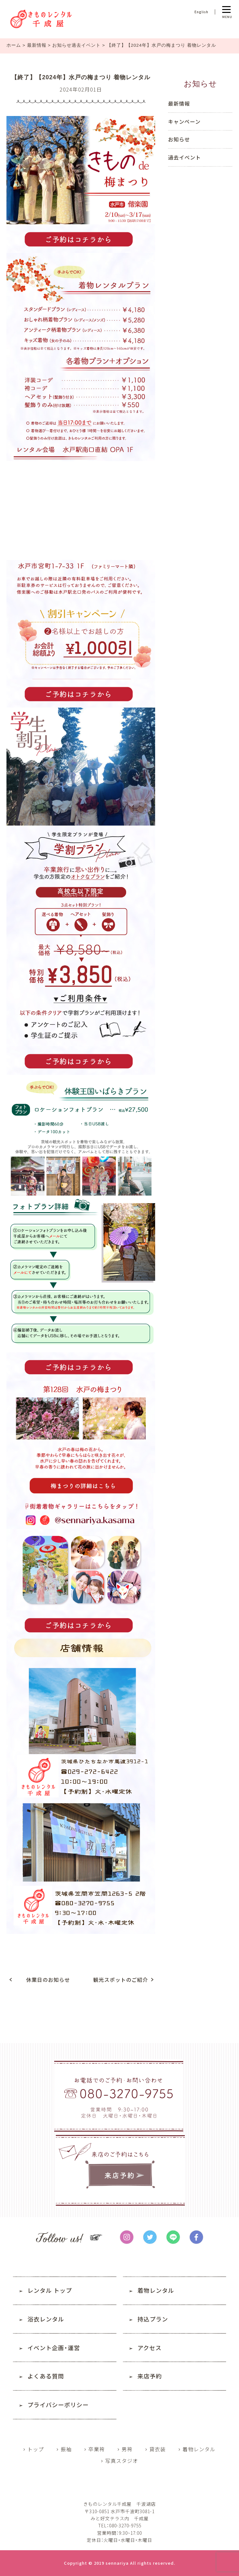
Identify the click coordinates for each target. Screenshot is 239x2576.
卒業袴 (96, 2449)
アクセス (149, 2347)
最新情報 (36, 45)
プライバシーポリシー (58, 2404)
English (201, 11)
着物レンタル (155, 2290)
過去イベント (184, 157)
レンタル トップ (49, 2290)
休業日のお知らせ (48, 1979)
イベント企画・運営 (53, 2347)
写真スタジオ (121, 2461)
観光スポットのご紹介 (120, 1979)
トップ (35, 2449)
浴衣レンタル (45, 2319)
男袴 (127, 2449)
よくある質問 (45, 2376)
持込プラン (152, 2319)
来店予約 (149, 2376)
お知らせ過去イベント (77, 45)
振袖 (66, 2449)
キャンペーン (184, 121)
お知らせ (179, 139)
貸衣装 (157, 2449)
